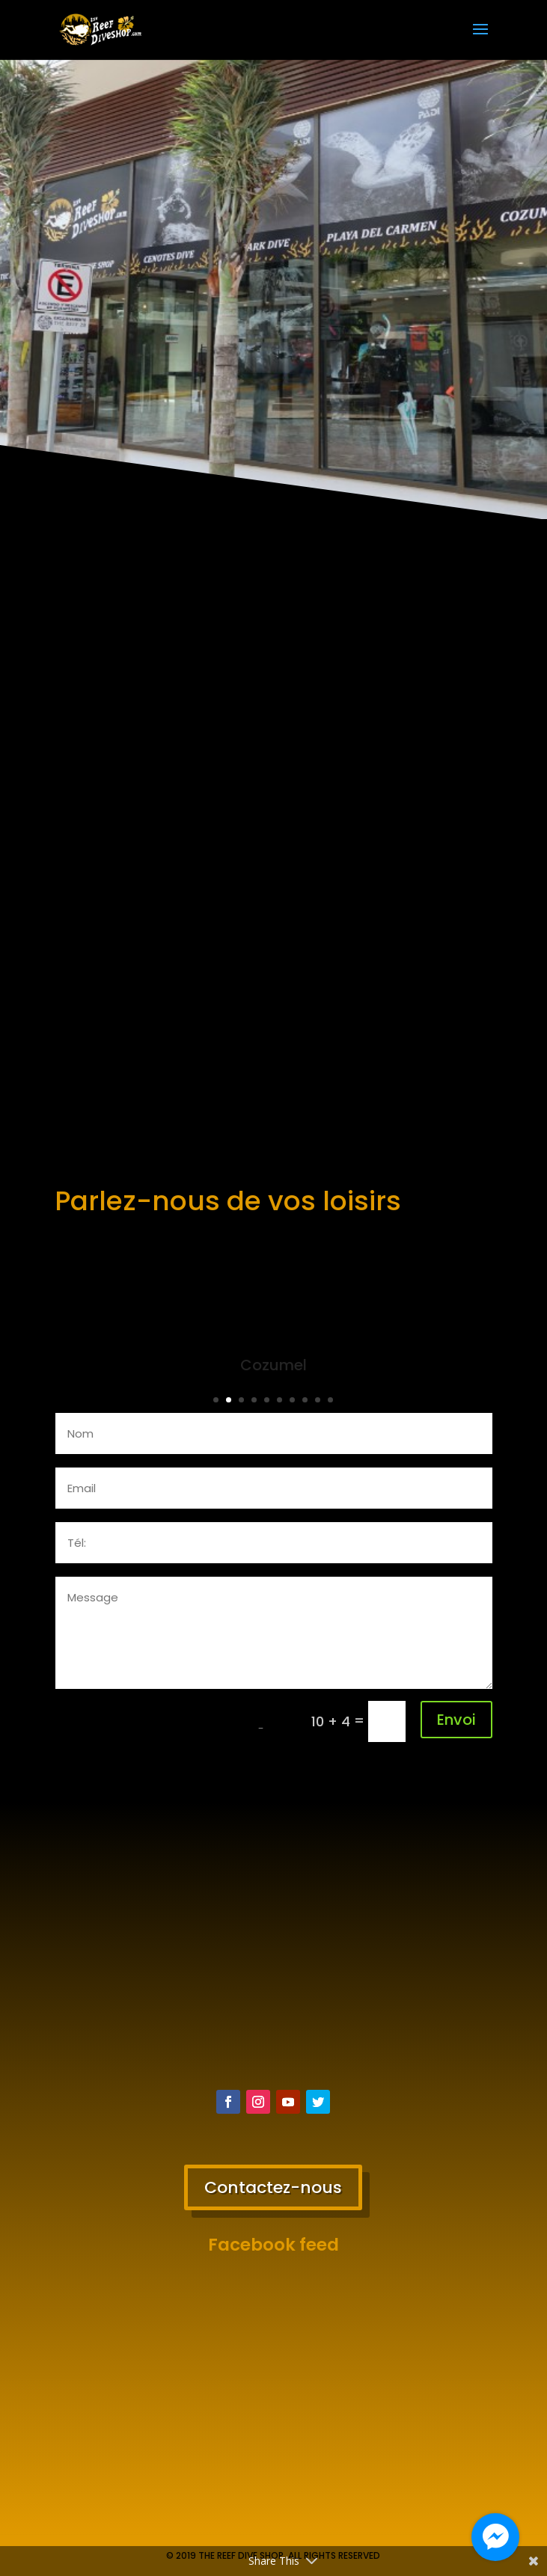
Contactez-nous (273, 2187)
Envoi (456, 1719)
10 (330, 1399)
